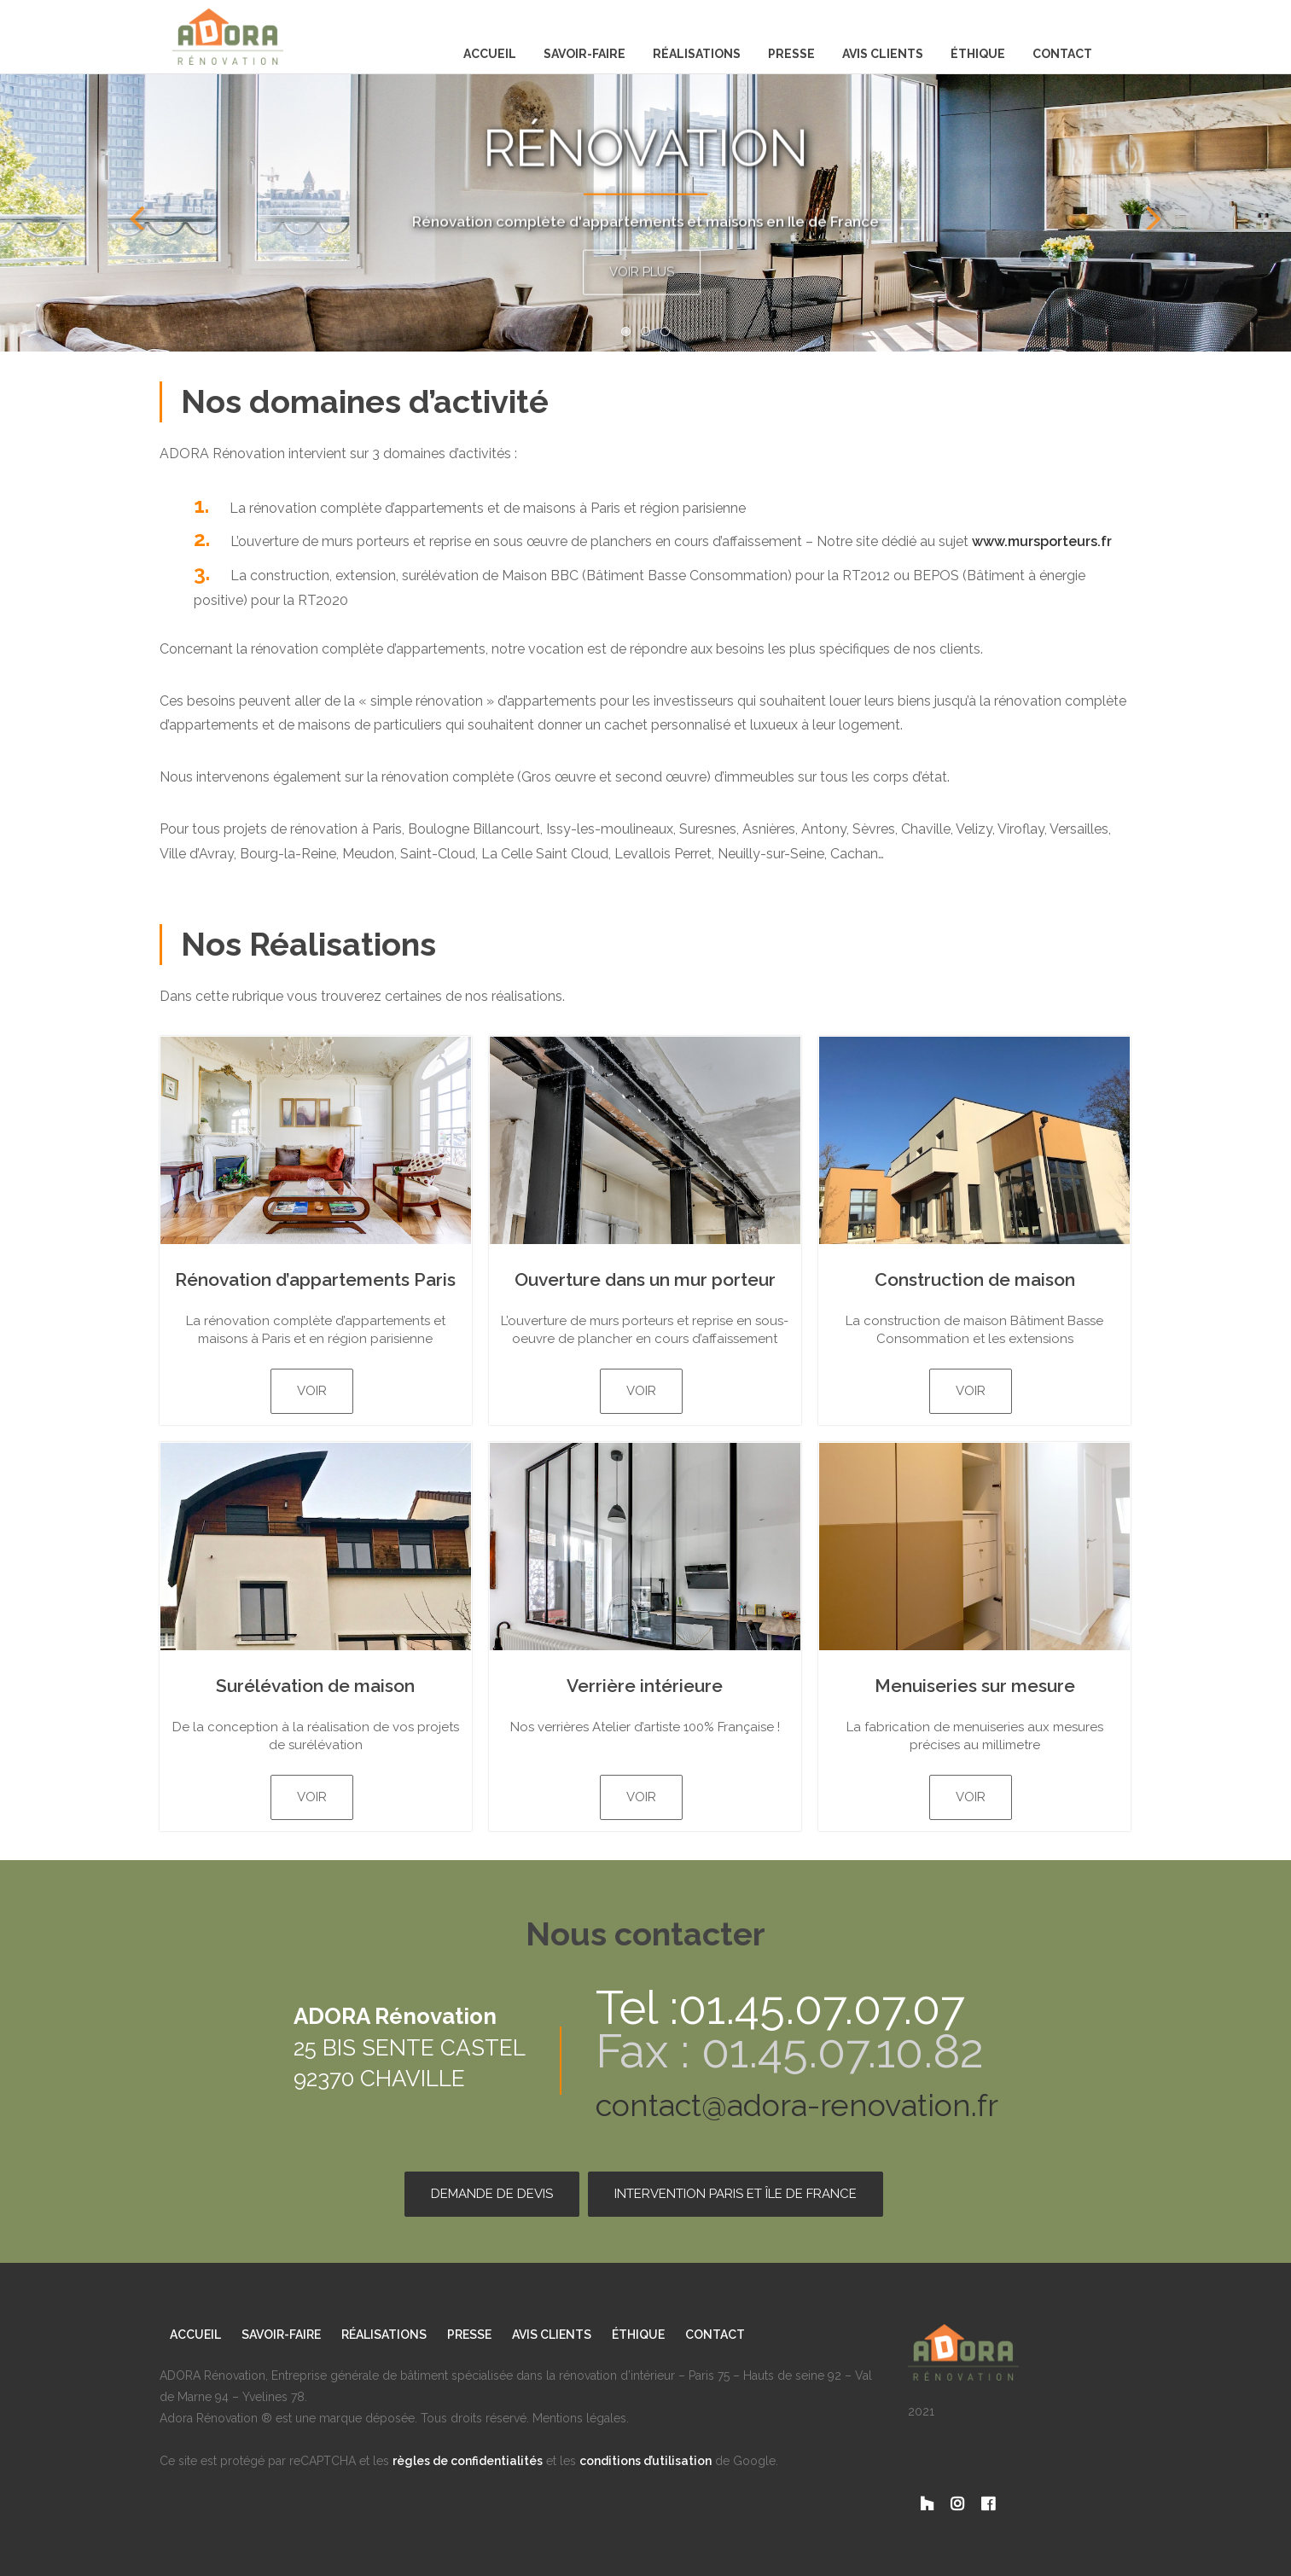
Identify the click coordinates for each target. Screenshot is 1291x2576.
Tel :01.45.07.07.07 (780, 2008)
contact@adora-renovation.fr (797, 2105)
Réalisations (697, 54)
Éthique (978, 54)
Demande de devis (492, 2193)
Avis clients (882, 54)
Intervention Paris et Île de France (735, 2193)
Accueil (489, 54)
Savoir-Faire (584, 54)
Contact (1062, 54)
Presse (791, 54)
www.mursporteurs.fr (1042, 541)
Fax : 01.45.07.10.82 (790, 2051)
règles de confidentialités (468, 2461)
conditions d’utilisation (645, 2461)
